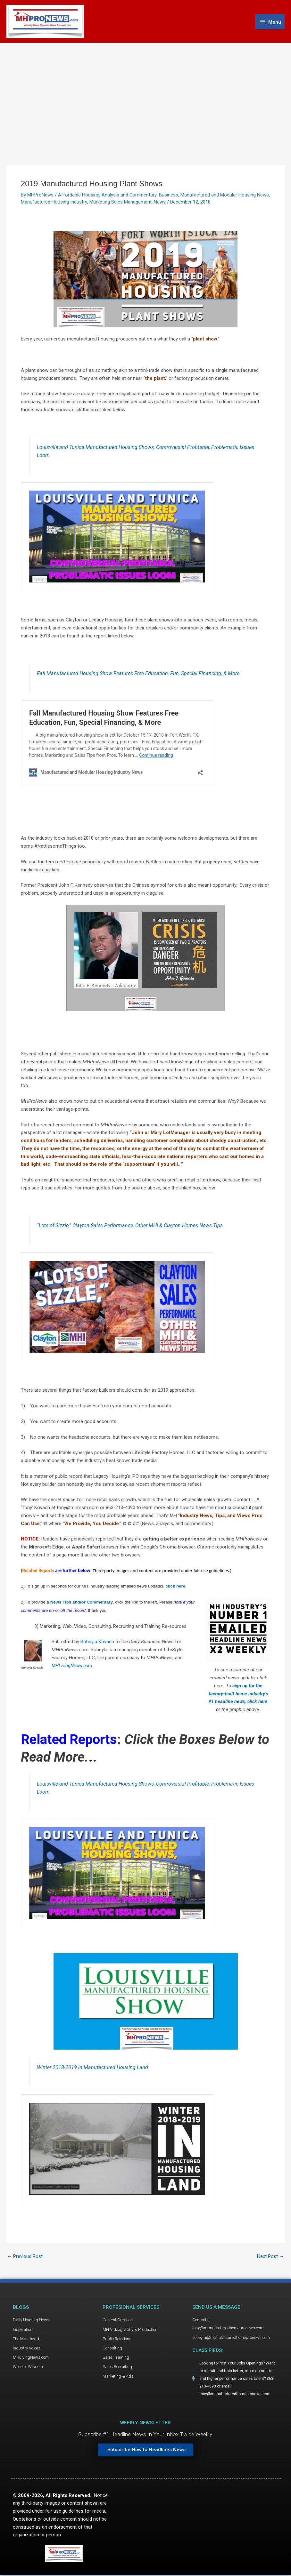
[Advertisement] (145, 92)
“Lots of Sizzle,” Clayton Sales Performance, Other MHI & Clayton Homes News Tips (131, 1226)
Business (168, 195)
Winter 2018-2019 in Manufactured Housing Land (93, 2068)
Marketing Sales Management (120, 202)
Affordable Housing (78, 195)
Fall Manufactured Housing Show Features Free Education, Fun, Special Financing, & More (138, 674)
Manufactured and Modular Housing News (224, 195)
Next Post (270, 2256)
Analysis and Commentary (129, 195)
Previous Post (25, 2256)
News (159, 202)
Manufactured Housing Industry (54, 202)
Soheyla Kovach (96, 1642)
